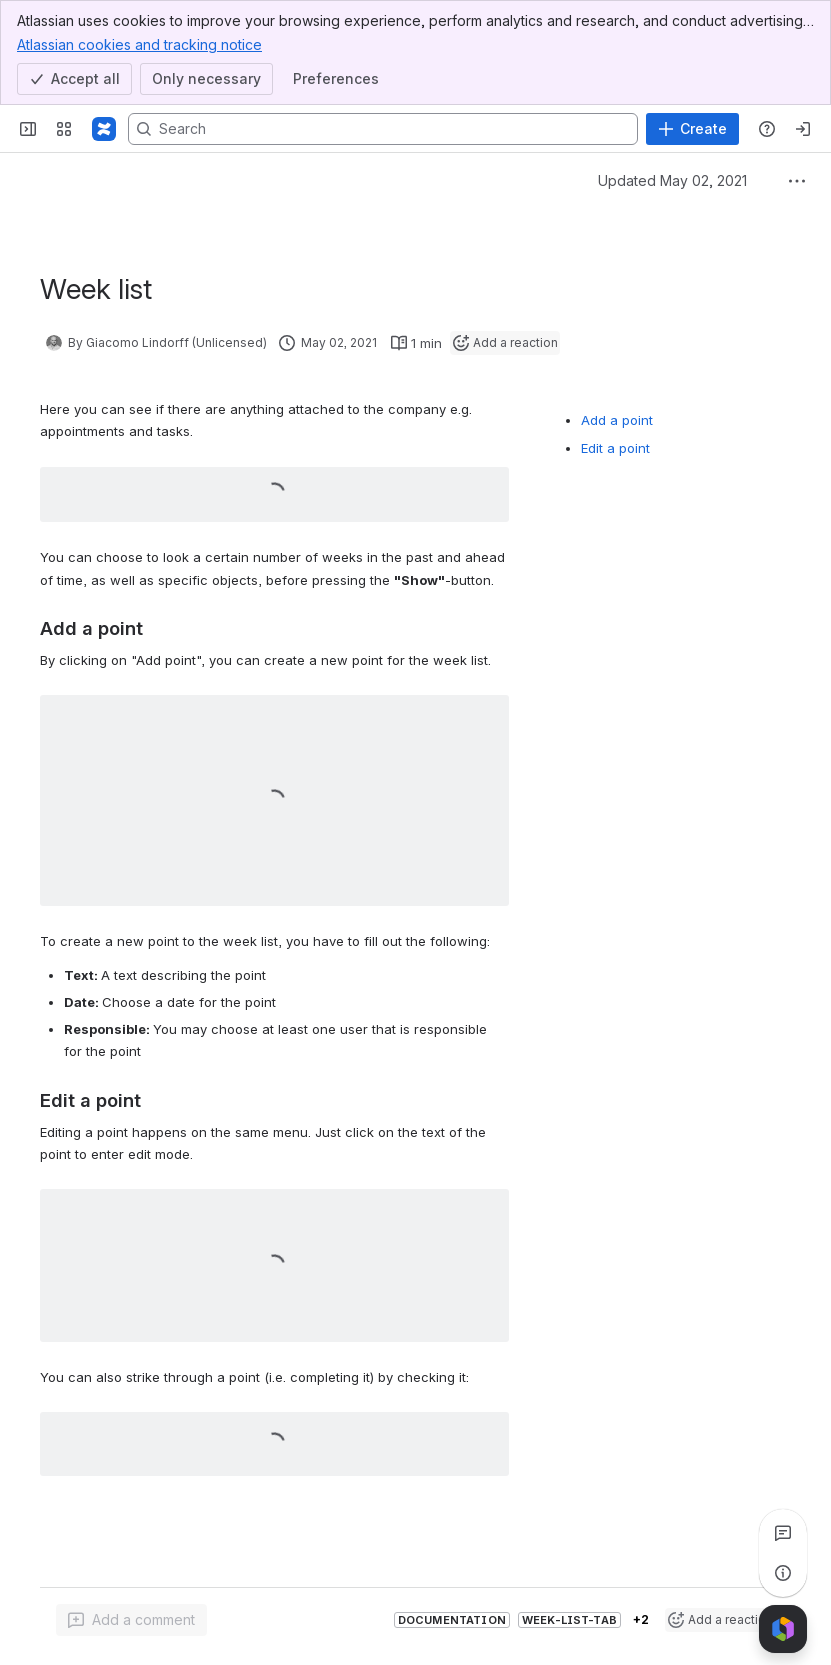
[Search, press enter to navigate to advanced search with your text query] (383, 129)
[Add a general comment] (131, 1620)
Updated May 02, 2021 (672, 180)
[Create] (692, 129)
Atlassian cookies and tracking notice (139, 44)
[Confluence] (104, 129)
